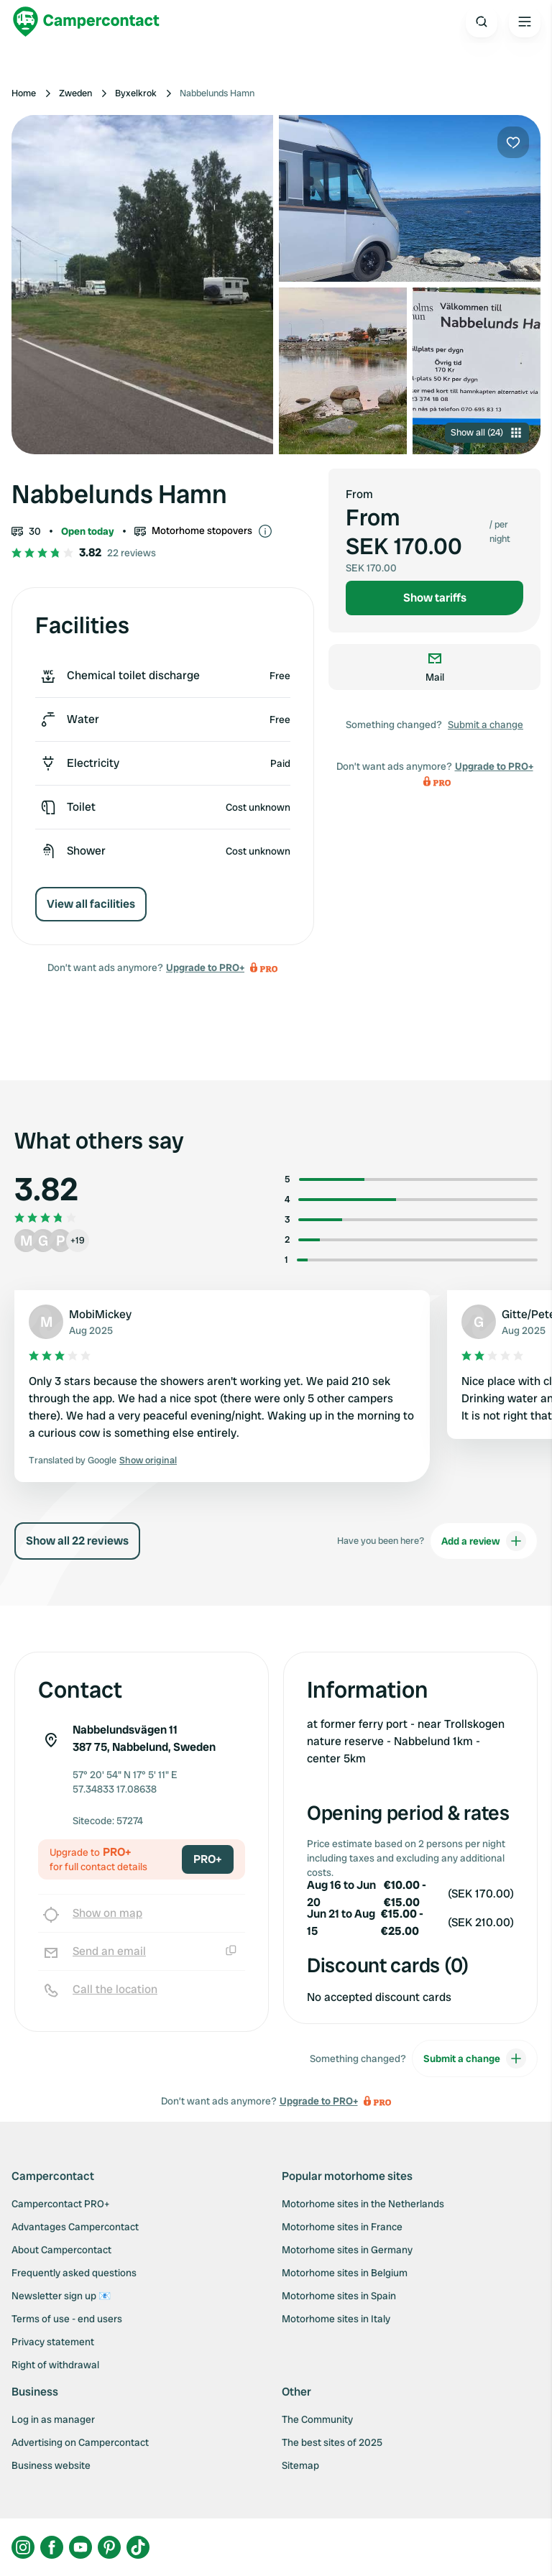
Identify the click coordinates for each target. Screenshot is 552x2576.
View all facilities (91, 903)
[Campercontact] (86, 21)
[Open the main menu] (524, 21)
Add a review (483, 1541)
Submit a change (485, 724)
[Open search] (481, 21)
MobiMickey (100, 1314)
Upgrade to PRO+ (205, 967)
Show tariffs (434, 597)
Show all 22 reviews (77, 1540)
